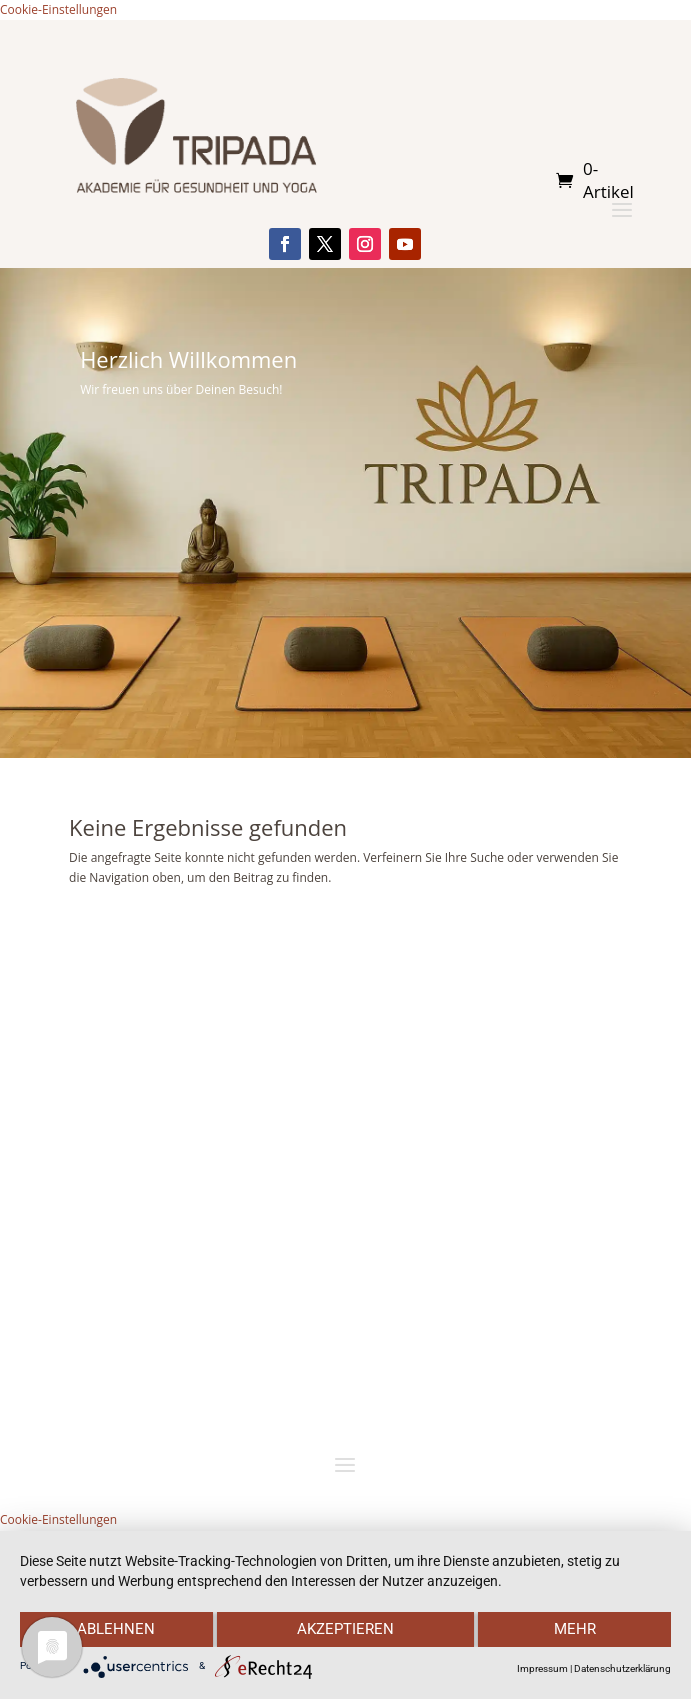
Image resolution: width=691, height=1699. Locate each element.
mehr (575, 1629)
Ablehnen (116, 1629)
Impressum (542, 1668)
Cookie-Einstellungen (58, 9)
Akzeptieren (345, 1629)
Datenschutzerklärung (622, 1668)
